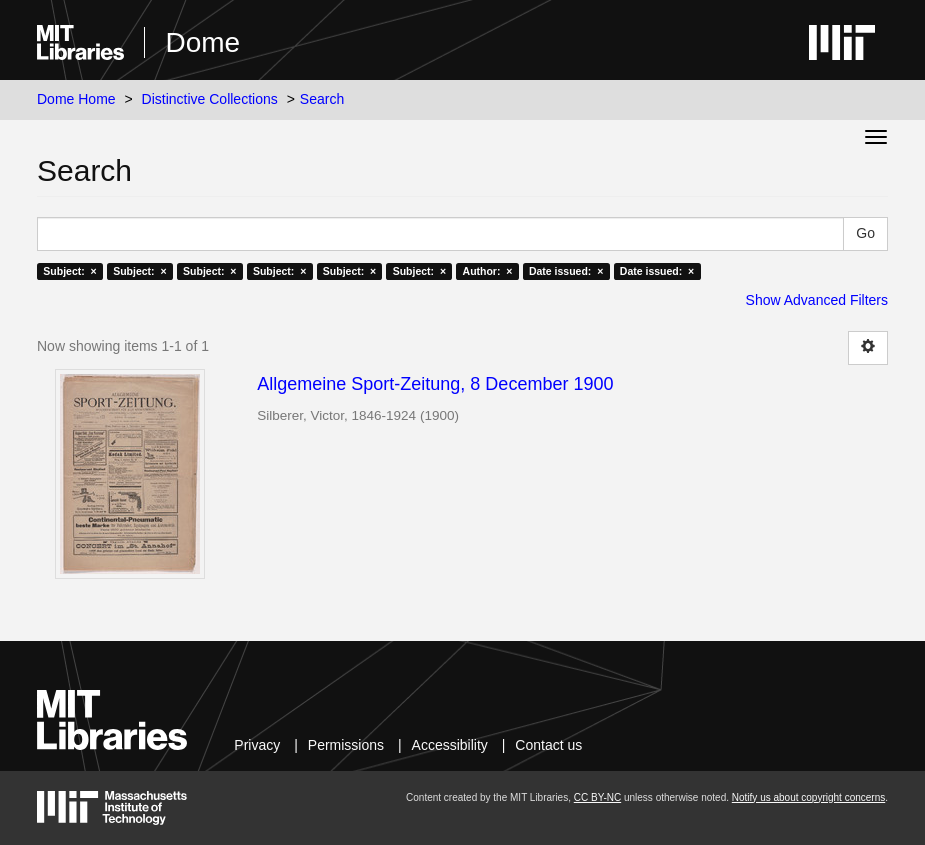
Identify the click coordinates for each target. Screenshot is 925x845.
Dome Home (76, 99)
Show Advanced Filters (817, 300)
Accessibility (450, 745)
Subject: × (69, 271)
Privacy (257, 745)
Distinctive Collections (210, 99)
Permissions (346, 745)
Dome (202, 42)
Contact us (548, 745)
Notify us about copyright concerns (808, 797)
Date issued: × (566, 271)
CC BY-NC (597, 797)
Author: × (488, 271)
